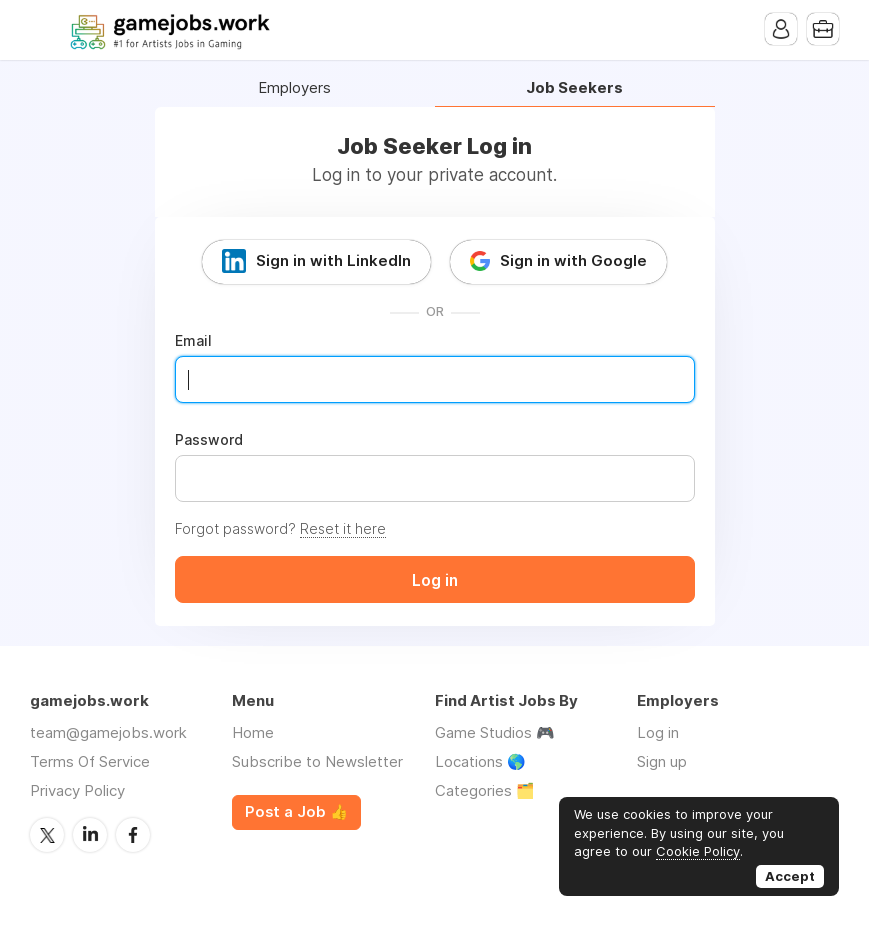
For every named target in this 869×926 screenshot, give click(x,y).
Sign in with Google (573, 260)
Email (193, 341)
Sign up (662, 761)
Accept (790, 876)
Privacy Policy (77, 790)
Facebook (133, 835)
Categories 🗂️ (485, 790)
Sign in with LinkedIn (333, 260)
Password (209, 440)
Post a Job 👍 (296, 812)
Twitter (47, 835)
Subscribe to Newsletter (317, 761)
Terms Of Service (90, 761)
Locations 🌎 (480, 761)
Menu (45, 30)
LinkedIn (90, 835)
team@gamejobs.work (108, 732)
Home (253, 732)
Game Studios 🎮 (495, 732)
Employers (294, 88)
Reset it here (343, 528)
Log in (658, 732)
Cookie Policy (698, 851)
